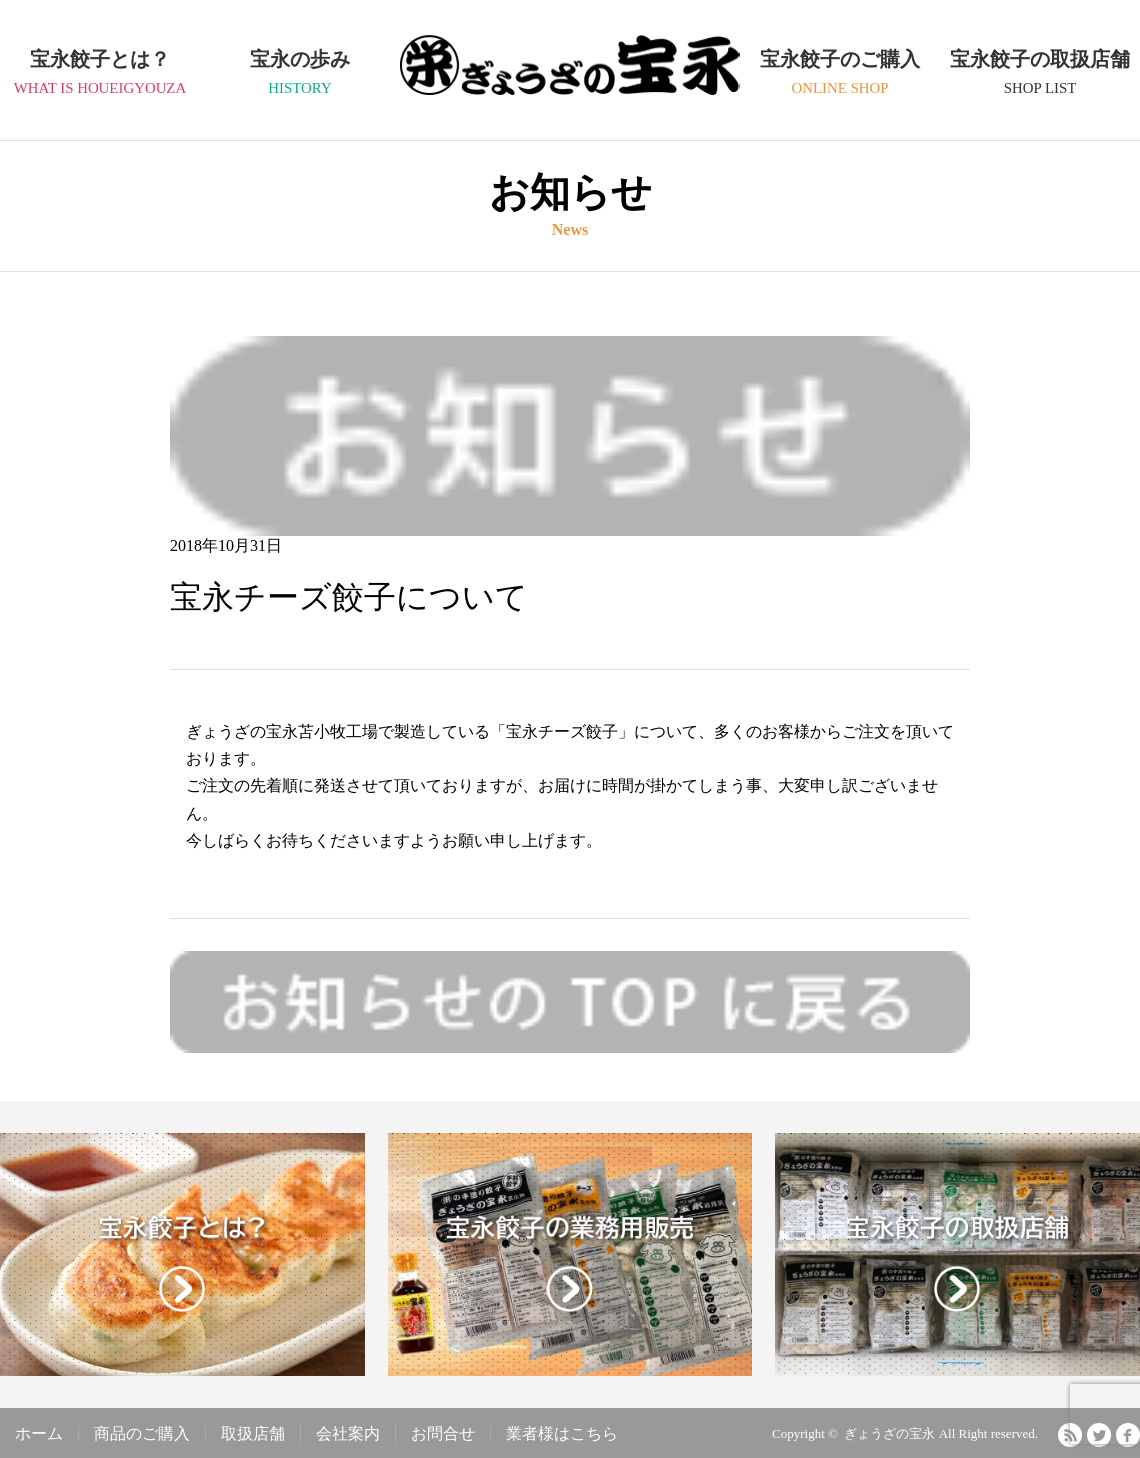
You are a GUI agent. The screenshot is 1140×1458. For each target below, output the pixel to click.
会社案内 (348, 1433)
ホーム (39, 1433)
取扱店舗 (253, 1433)
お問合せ (443, 1433)
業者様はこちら (562, 1433)
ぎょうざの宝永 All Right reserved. (941, 1433)
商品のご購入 (142, 1433)
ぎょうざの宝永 (570, 86)
